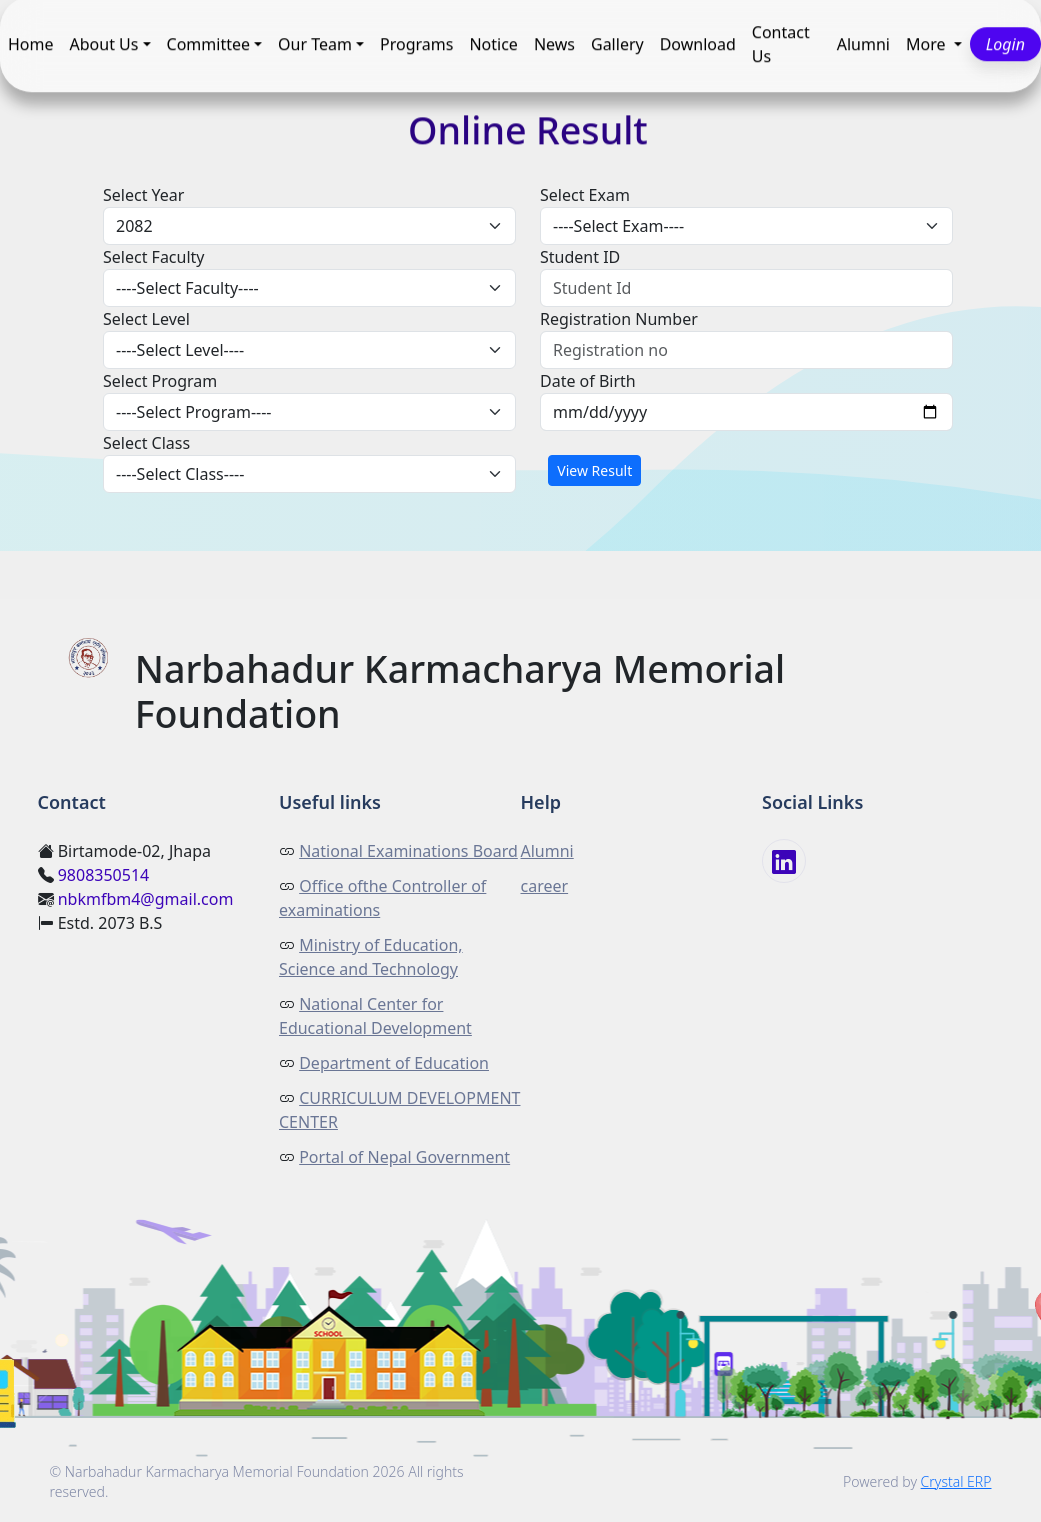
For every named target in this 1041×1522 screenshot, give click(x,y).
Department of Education (394, 1063)
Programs (416, 45)
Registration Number (619, 319)
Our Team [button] (315, 45)
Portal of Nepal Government (404, 1157)
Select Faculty (154, 257)
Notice (493, 45)
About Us (104, 45)
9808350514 (104, 875)
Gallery (617, 45)
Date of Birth (588, 381)
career (545, 886)
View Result (594, 470)
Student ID (580, 257)
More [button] (928, 45)
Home (31, 45)
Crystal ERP (956, 1481)
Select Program (160, 381)
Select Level (146, 319)
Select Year (143, 195)
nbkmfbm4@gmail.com (146, 899)
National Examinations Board (408, 851)
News (554, 45)
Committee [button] (208, 45)
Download (698, 45)
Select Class (146, 443)
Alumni (863, 45)
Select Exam (585, 195)
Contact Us (781, 45)
